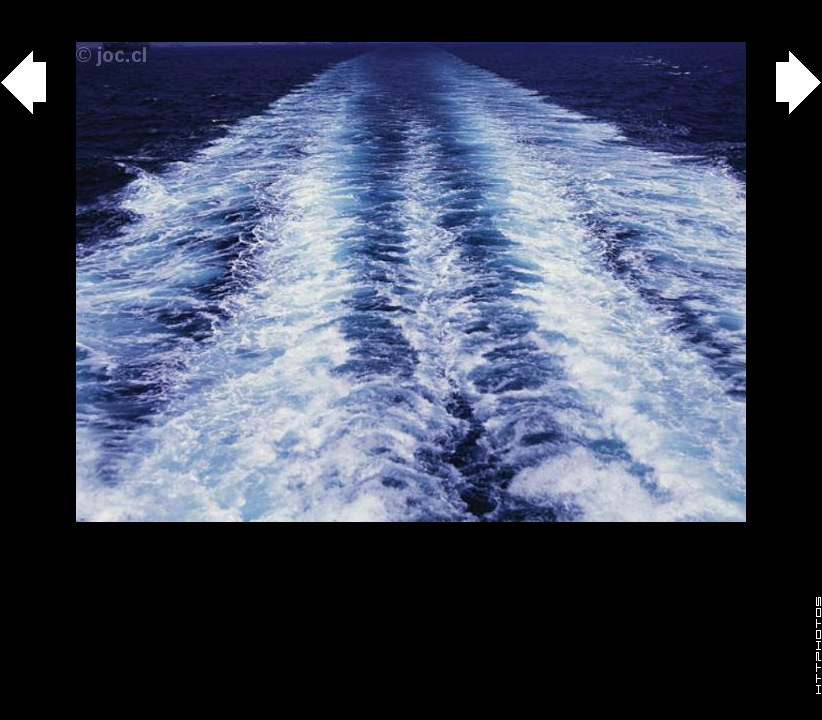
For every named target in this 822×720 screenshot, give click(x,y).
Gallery (38, 10)
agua (111, 10)
